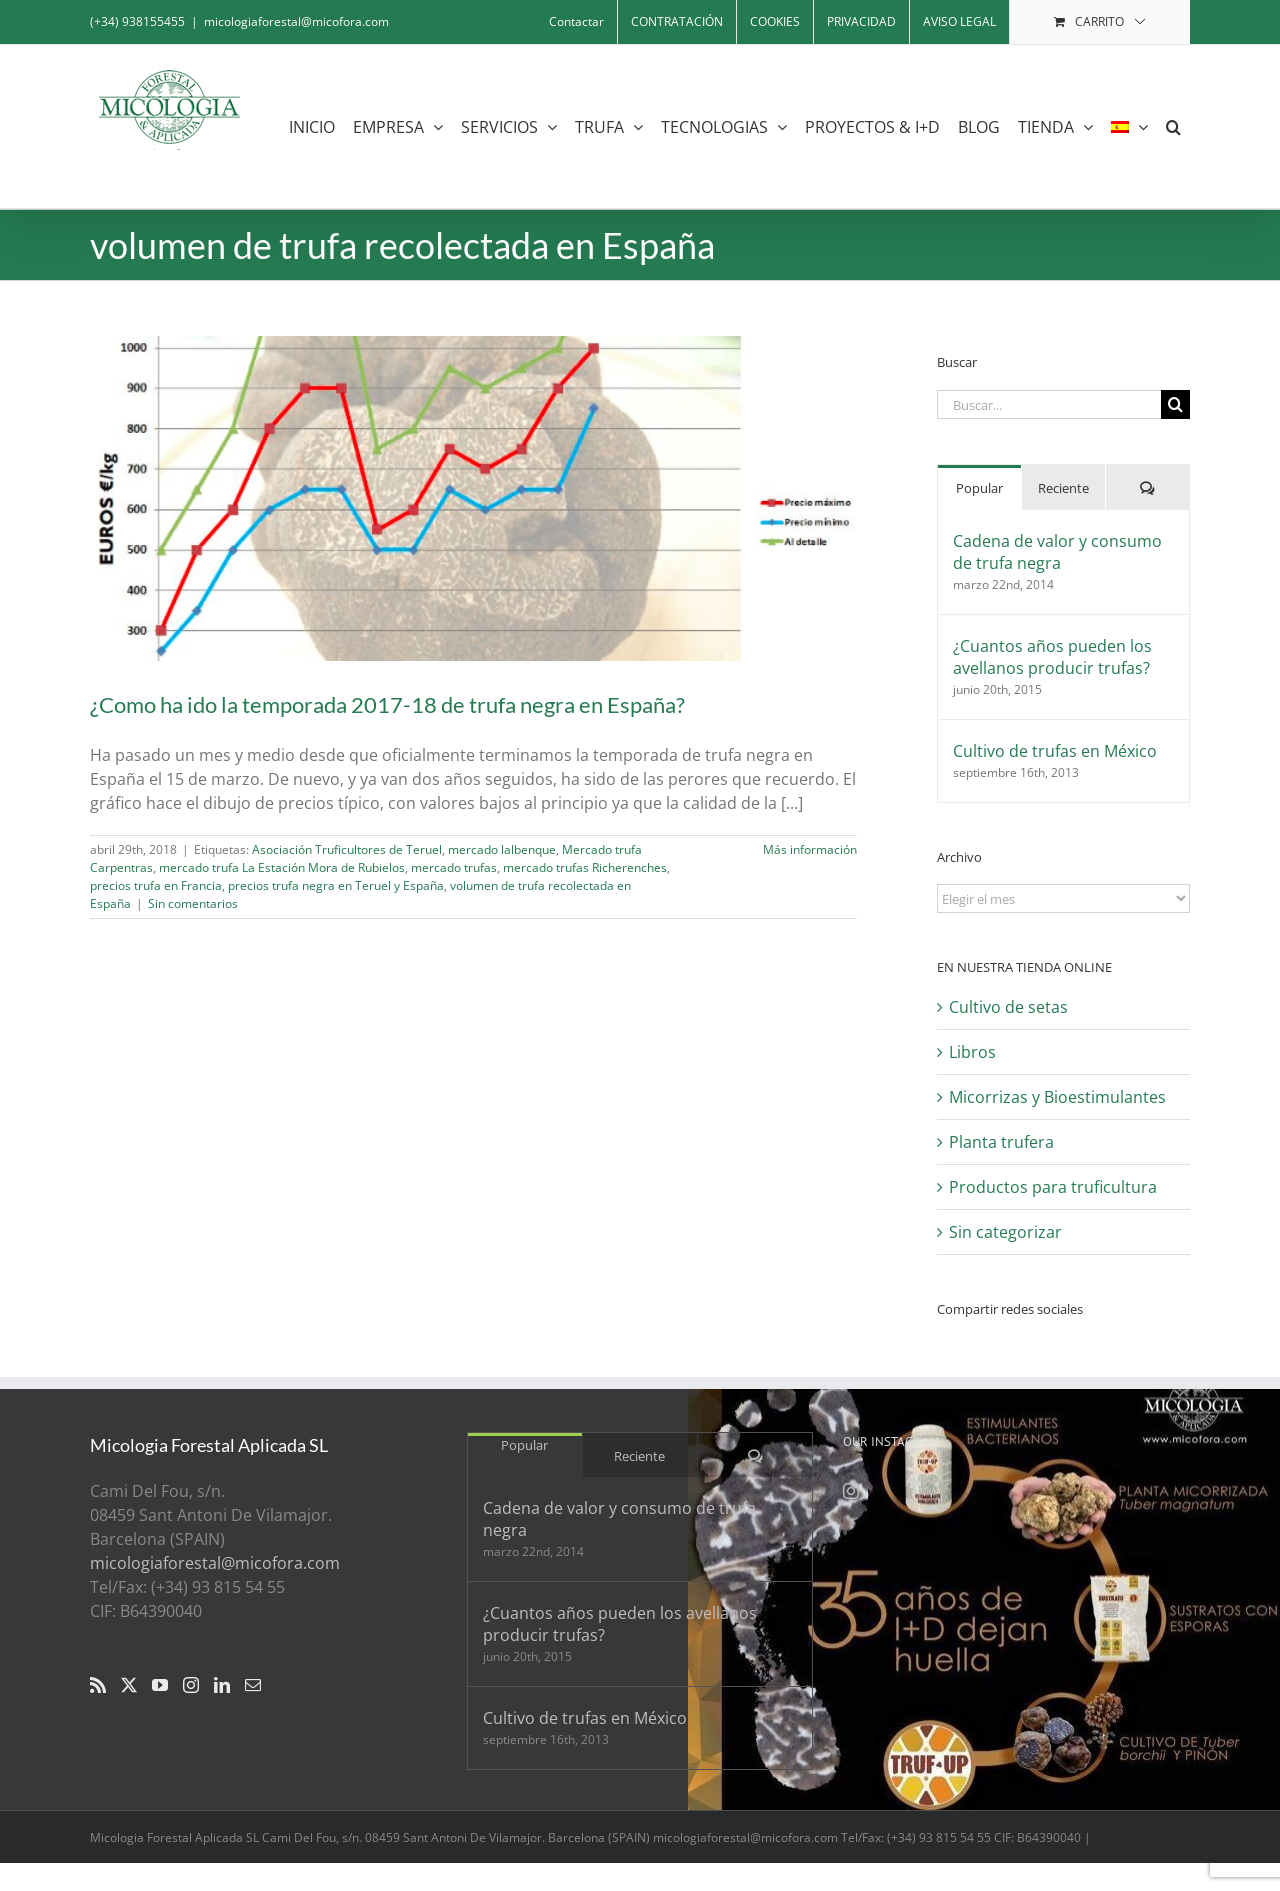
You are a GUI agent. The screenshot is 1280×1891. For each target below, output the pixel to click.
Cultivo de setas (1008, 1007)
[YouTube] (160, 1685)
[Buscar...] (1049, 404)
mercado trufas (454, 867)
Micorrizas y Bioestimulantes (1057, 1097)
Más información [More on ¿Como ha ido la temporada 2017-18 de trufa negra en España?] (810, 849)
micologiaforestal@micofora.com (296, 21)
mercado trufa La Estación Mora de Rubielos (282, 867)
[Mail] (253, 1685)
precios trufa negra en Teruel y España (336, 885)
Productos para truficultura (1053, 1187)
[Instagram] (191, 1685)
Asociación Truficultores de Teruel (347, 849)
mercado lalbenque (502, 849)
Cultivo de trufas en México (1055, 751)
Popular (979, 488)
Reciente (1063, 488)
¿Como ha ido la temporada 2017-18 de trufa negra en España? (387, 704)
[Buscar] (1175, 404)
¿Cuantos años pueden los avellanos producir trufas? (1052, 657)
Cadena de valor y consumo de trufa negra (1057, 552)
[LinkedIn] (222, 1685)
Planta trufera (1001, 1142)
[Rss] (98, 1685)
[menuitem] (1129, 126)
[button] (1173, 126)
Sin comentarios (193, 903)
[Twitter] (129, 1685)
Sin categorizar (1005, 1232)
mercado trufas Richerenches (585, 867)
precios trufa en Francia (156, 885)
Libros (972, 1052)
